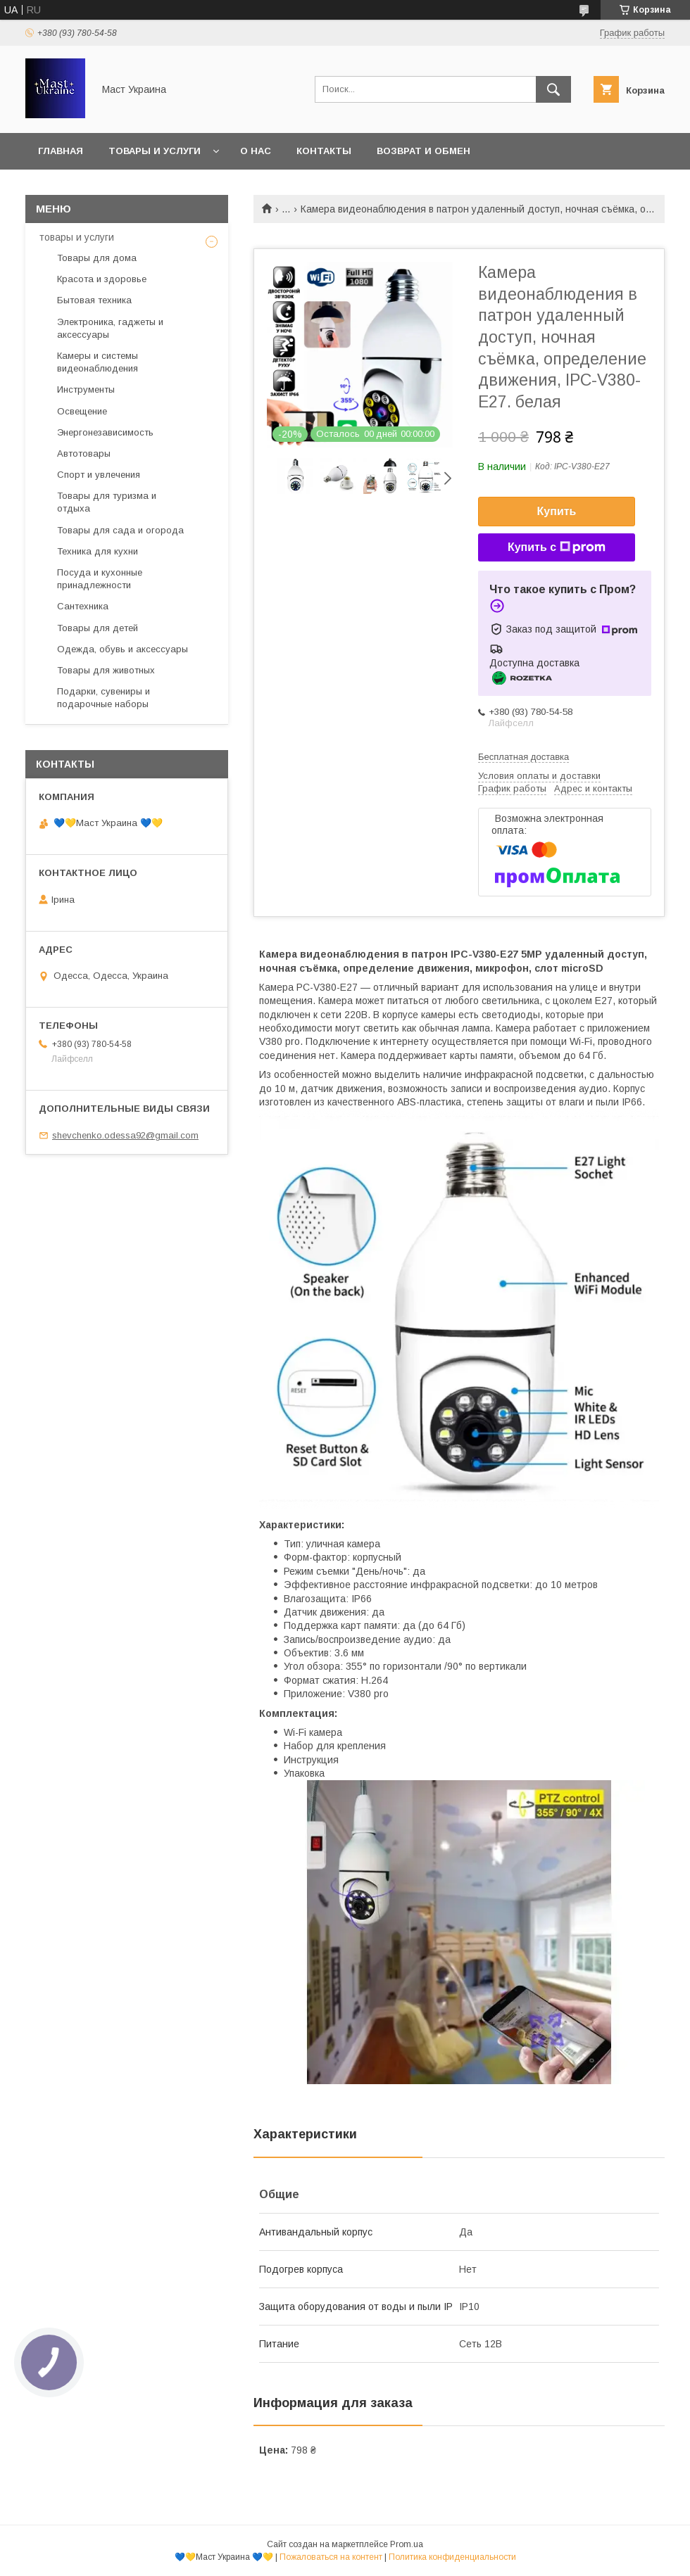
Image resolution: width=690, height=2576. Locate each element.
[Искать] (553, 89)
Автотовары (84, 453)
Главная (60, 151)
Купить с (557, 547)
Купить (557, 511)
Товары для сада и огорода (120, 530)
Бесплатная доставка (523, 756)
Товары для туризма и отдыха (106, 502)
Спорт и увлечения (98, 474)
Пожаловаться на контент (331, 2557)
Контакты (323, 151)
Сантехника (82, 606)
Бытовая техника (94, 300)
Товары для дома (97, 258)
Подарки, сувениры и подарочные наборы (103, 697)
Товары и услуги (154, 151)
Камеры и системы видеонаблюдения (97, 362)
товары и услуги (76, 237)
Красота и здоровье (101, 279)
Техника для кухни (97, 551)
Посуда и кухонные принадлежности (99, 578)
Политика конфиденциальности (452, 2557)
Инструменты (86, 389)
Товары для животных (106, 670)
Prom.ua (406, 2544)
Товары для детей (97, 628)
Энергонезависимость (105, 432)
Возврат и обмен (423, 151)
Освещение (82, 411)
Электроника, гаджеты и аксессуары (110, 328)
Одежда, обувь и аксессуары (122, 649)
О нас (255, 151)
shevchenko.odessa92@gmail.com (125, 1135)
